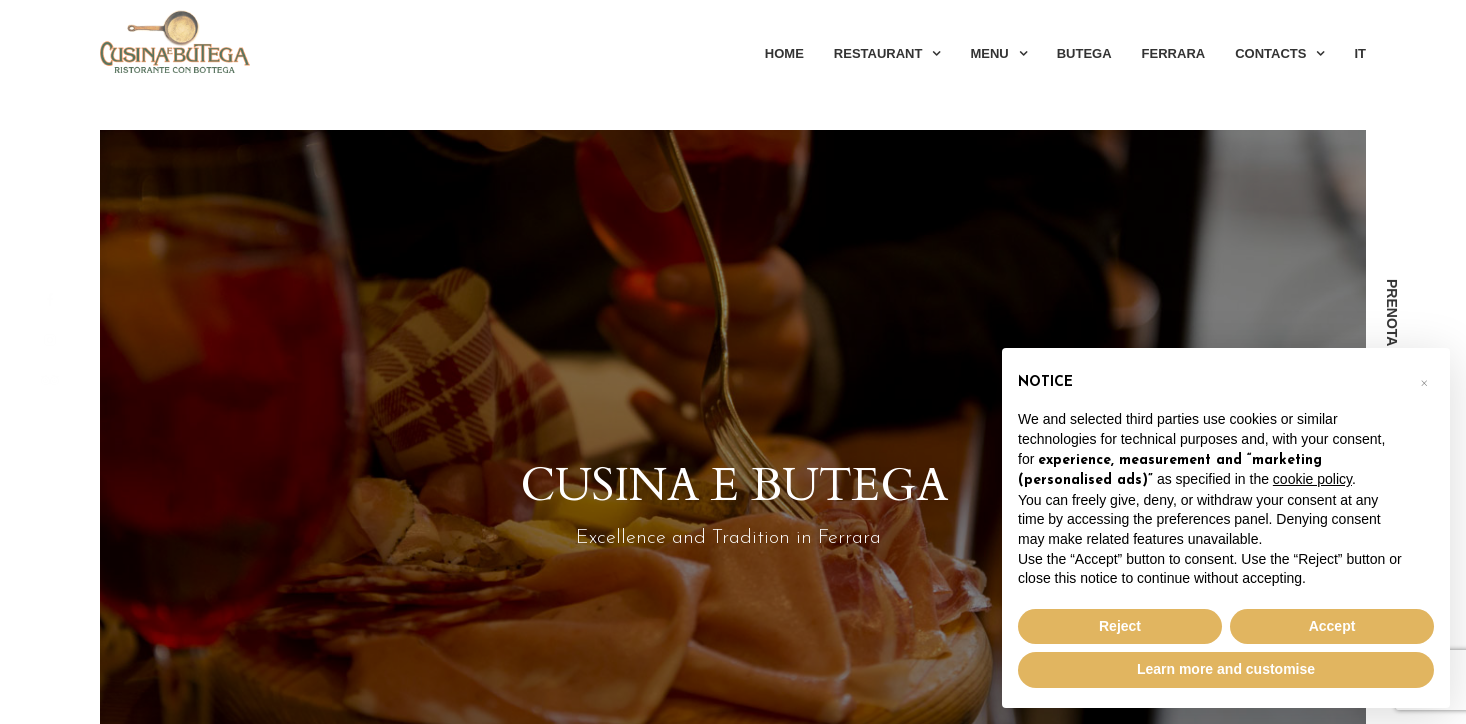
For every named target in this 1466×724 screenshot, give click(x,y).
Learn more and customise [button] (1226, 669)
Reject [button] (1120, 626)
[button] (1424, 380)
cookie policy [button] (1312, 479)
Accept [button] (1332, 626)
